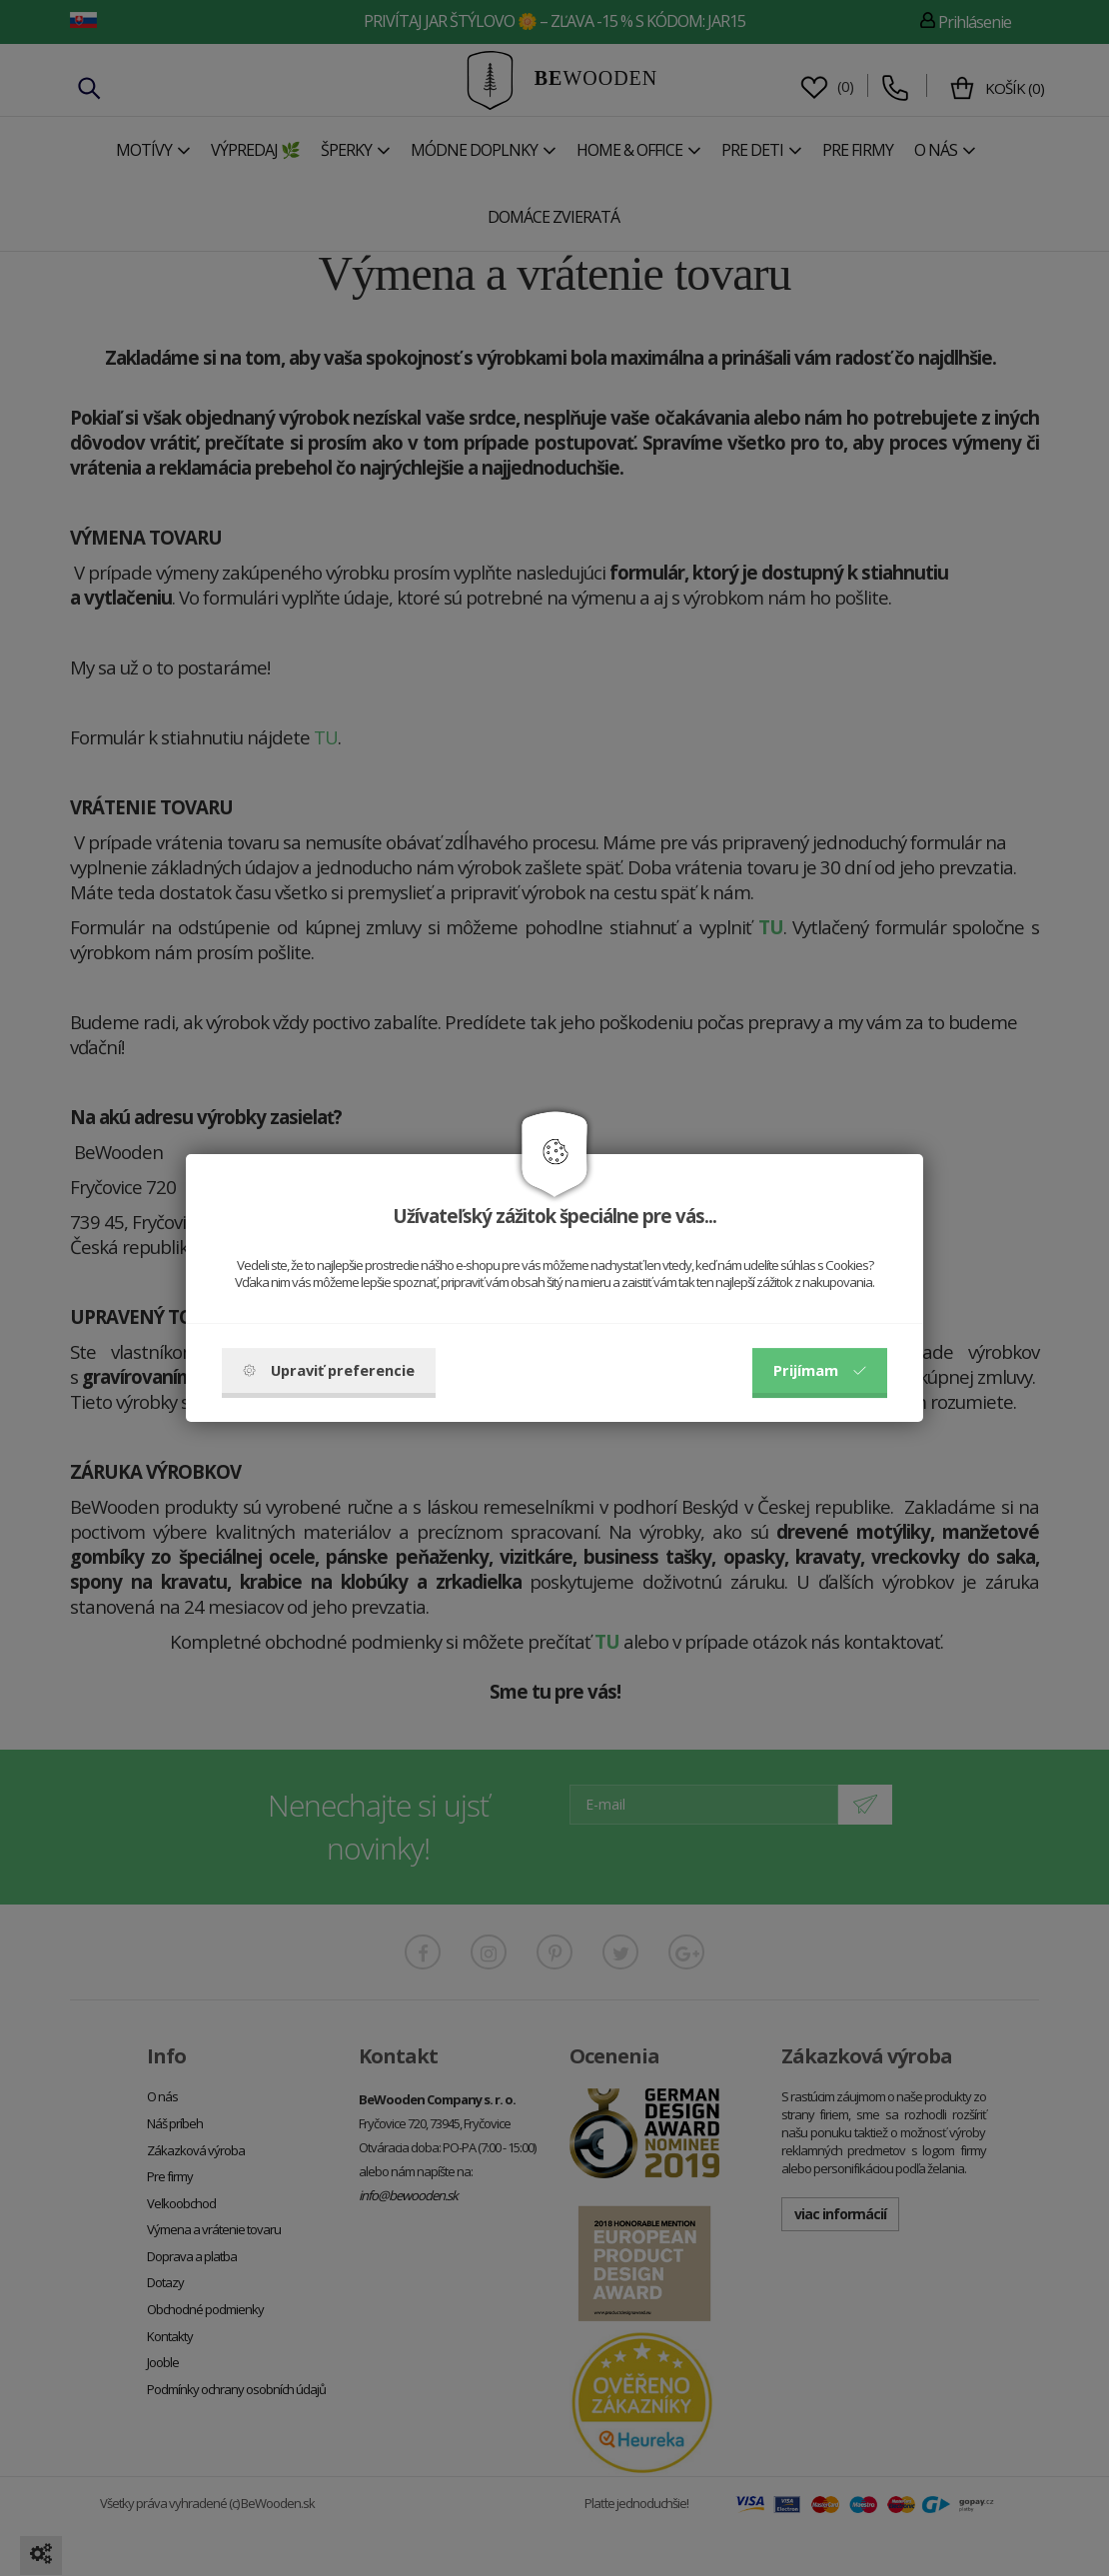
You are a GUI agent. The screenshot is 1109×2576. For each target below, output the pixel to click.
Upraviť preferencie (329, 1370)
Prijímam (819, 1370)
